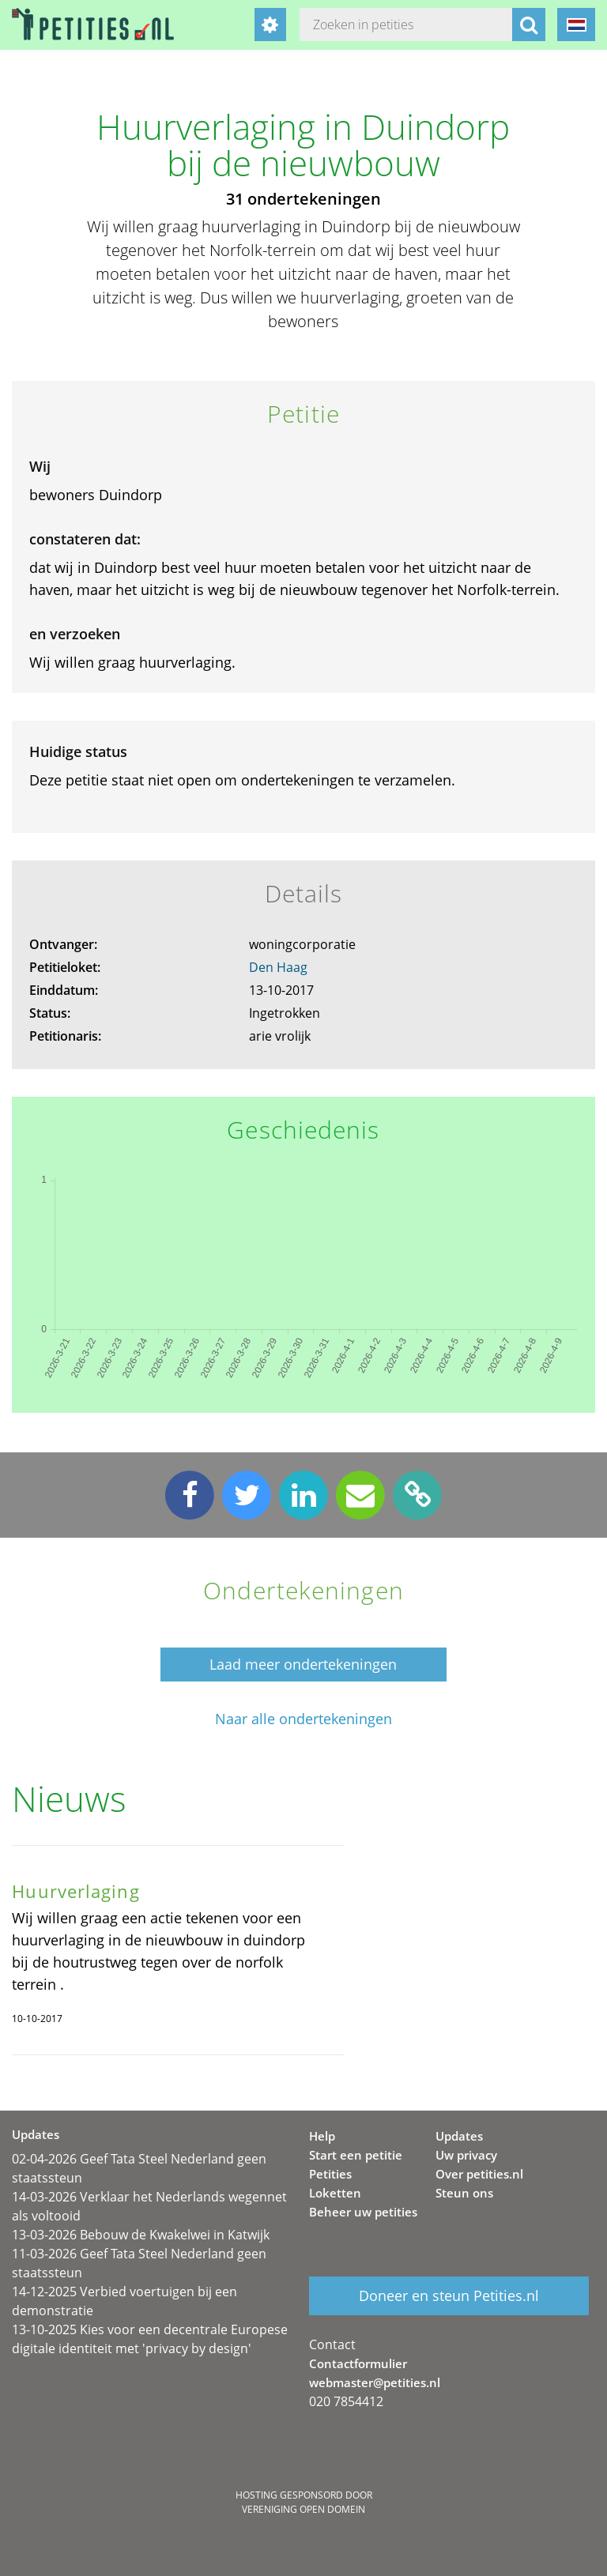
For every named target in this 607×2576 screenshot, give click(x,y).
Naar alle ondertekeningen (303, 1719)
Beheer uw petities (363, 2212)
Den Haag (278, 967)
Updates (459, 2136)
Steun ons (464, 2193)
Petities (330, 2174)
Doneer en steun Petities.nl (449, 2295)
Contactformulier (358, 2363)
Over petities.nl (479, 2174)
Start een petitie (355, 2155)
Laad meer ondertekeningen (303, 1664)
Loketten (335, 2193)
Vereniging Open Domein (303, 2509)
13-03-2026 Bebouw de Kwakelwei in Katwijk (141, 2234)
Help (322, 2136)
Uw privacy (466, 2155)
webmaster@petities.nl (374, 2382)
